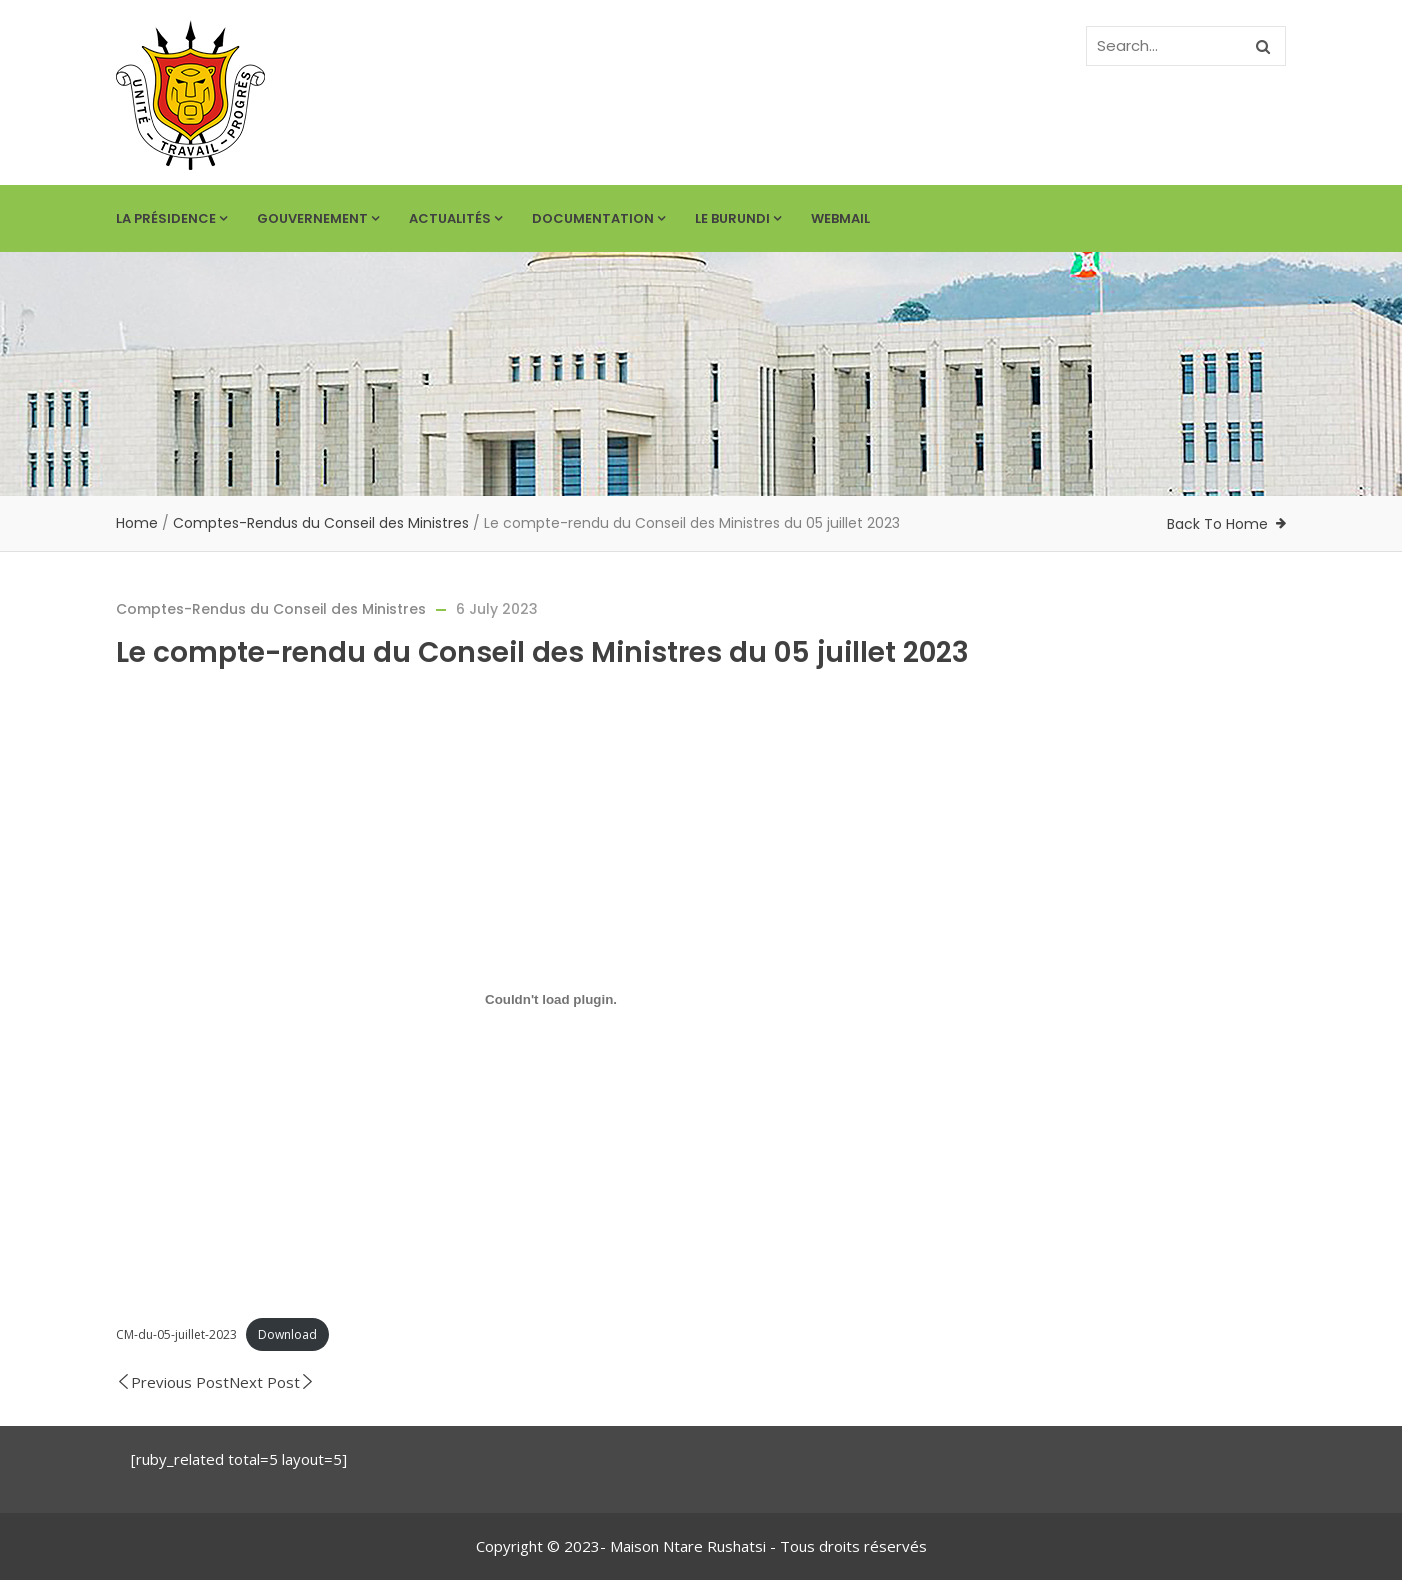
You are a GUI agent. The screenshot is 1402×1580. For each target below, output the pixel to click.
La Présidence (171, 218)
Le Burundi (738, 218)
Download (287, 1334)
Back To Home (1217, 524)
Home (137, 523)
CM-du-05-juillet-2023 (176, 1334)
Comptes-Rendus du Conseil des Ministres (321, 523)
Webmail (840, 218)
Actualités (455, 218)
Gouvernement (318, 218)
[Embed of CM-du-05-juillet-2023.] (551, 999)
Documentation (598, 218)
